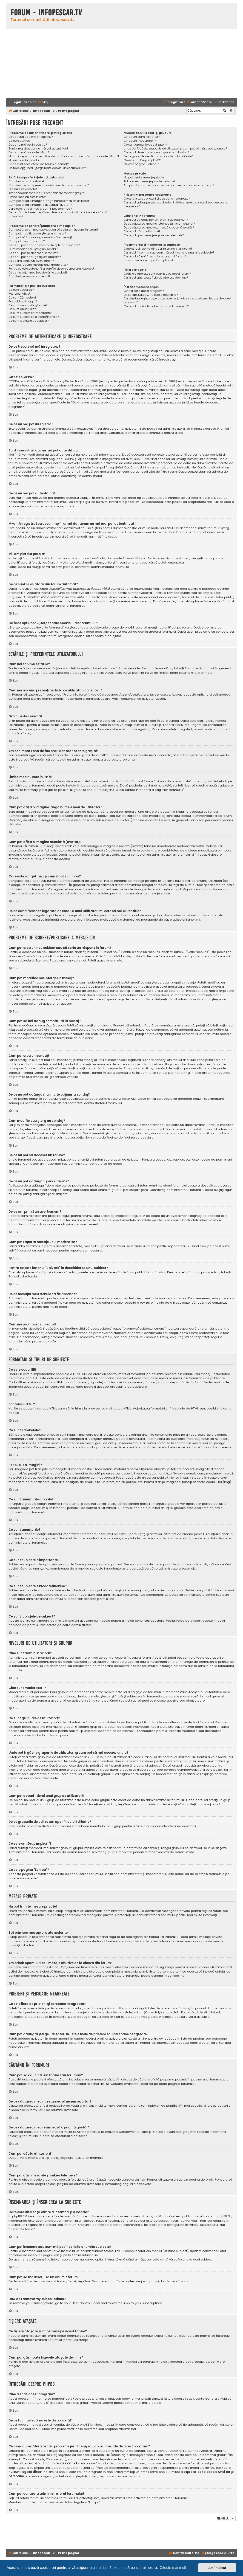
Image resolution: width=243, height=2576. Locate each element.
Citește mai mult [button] (173, 2568)
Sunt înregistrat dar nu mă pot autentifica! (38, 148)
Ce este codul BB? (21, 290)
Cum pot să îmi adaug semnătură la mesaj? (40, 237)
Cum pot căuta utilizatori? (142, 231)
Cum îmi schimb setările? (27, 181)
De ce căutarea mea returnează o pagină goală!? (159, 227)
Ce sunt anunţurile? (22, 309)
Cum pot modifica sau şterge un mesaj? (37, 233)
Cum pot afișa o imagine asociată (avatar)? (40, 205)
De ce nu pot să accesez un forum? (33, 253)
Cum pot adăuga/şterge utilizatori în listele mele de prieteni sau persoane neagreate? (175, 204)
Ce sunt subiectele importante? (30, 313)
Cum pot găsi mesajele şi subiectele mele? (154, 235)
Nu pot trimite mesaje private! (144, 177)
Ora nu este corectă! (23, 189)
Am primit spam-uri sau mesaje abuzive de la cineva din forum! (169, 185)
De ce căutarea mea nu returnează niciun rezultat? (159, 223)
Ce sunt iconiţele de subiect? (29, 321)
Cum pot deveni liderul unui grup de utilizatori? (156, 152)
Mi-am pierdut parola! (24, 160)
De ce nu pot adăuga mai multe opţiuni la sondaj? (44, 245)
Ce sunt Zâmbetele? (23, 297)
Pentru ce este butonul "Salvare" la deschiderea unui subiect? (51, 269)
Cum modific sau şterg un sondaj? (33, 249)
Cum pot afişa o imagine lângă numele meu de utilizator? (50, 201)
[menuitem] (42, 102)
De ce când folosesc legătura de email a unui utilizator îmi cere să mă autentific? (58, 214)
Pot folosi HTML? (19, 294)
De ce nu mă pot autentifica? (29, 152)
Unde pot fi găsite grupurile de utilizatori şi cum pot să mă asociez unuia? (175, 148)
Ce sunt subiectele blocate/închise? (34, 317)
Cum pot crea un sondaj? (27, 241)
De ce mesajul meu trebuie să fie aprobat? (38, 272)
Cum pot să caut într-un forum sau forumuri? (156, 220)
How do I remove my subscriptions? (149, 260)
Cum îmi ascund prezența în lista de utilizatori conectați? (49, 185)
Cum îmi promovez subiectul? (30, 276)
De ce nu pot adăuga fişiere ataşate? (35, 257)
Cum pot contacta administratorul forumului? (156, 306)
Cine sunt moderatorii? (140, 141)
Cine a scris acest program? (144, 291)
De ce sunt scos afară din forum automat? (39, 164)
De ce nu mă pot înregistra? (28, 145)
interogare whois (142, 2455)
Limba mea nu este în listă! (27, 197)
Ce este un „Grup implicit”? (142, 160)
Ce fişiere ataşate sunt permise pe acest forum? (157, 274)
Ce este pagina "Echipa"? (141, 164)
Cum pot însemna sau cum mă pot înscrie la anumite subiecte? (169, 252)
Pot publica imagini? (23, 301)
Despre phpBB (113, 2403)
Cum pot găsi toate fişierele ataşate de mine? (156, 277)
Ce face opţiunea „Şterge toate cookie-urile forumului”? (47, 168)
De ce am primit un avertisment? (31, 261)
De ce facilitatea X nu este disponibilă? (151, 295)
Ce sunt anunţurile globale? (28, 305)
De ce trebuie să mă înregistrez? (31, 137)
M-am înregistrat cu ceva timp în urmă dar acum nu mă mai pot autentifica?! (64, 156)
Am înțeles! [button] (217, 2568)
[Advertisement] (121, 63)
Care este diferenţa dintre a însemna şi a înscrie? (158, 249)
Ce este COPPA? (20, 141)
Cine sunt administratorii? (142, 137)
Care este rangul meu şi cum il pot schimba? (40, 209)
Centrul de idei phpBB (25, 2429)
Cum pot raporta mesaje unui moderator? (38, 265)
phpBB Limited (152, 2399)
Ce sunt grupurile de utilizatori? (145, 145)
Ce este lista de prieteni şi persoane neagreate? (157, 198)
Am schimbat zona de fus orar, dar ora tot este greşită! (47, 193)
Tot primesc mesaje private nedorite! (149, 181)
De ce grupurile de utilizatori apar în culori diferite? (158, 156)
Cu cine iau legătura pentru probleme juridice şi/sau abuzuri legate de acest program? (177, 300)
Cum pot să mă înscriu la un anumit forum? (155, 256)
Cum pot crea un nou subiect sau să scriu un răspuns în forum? (54, 229)
